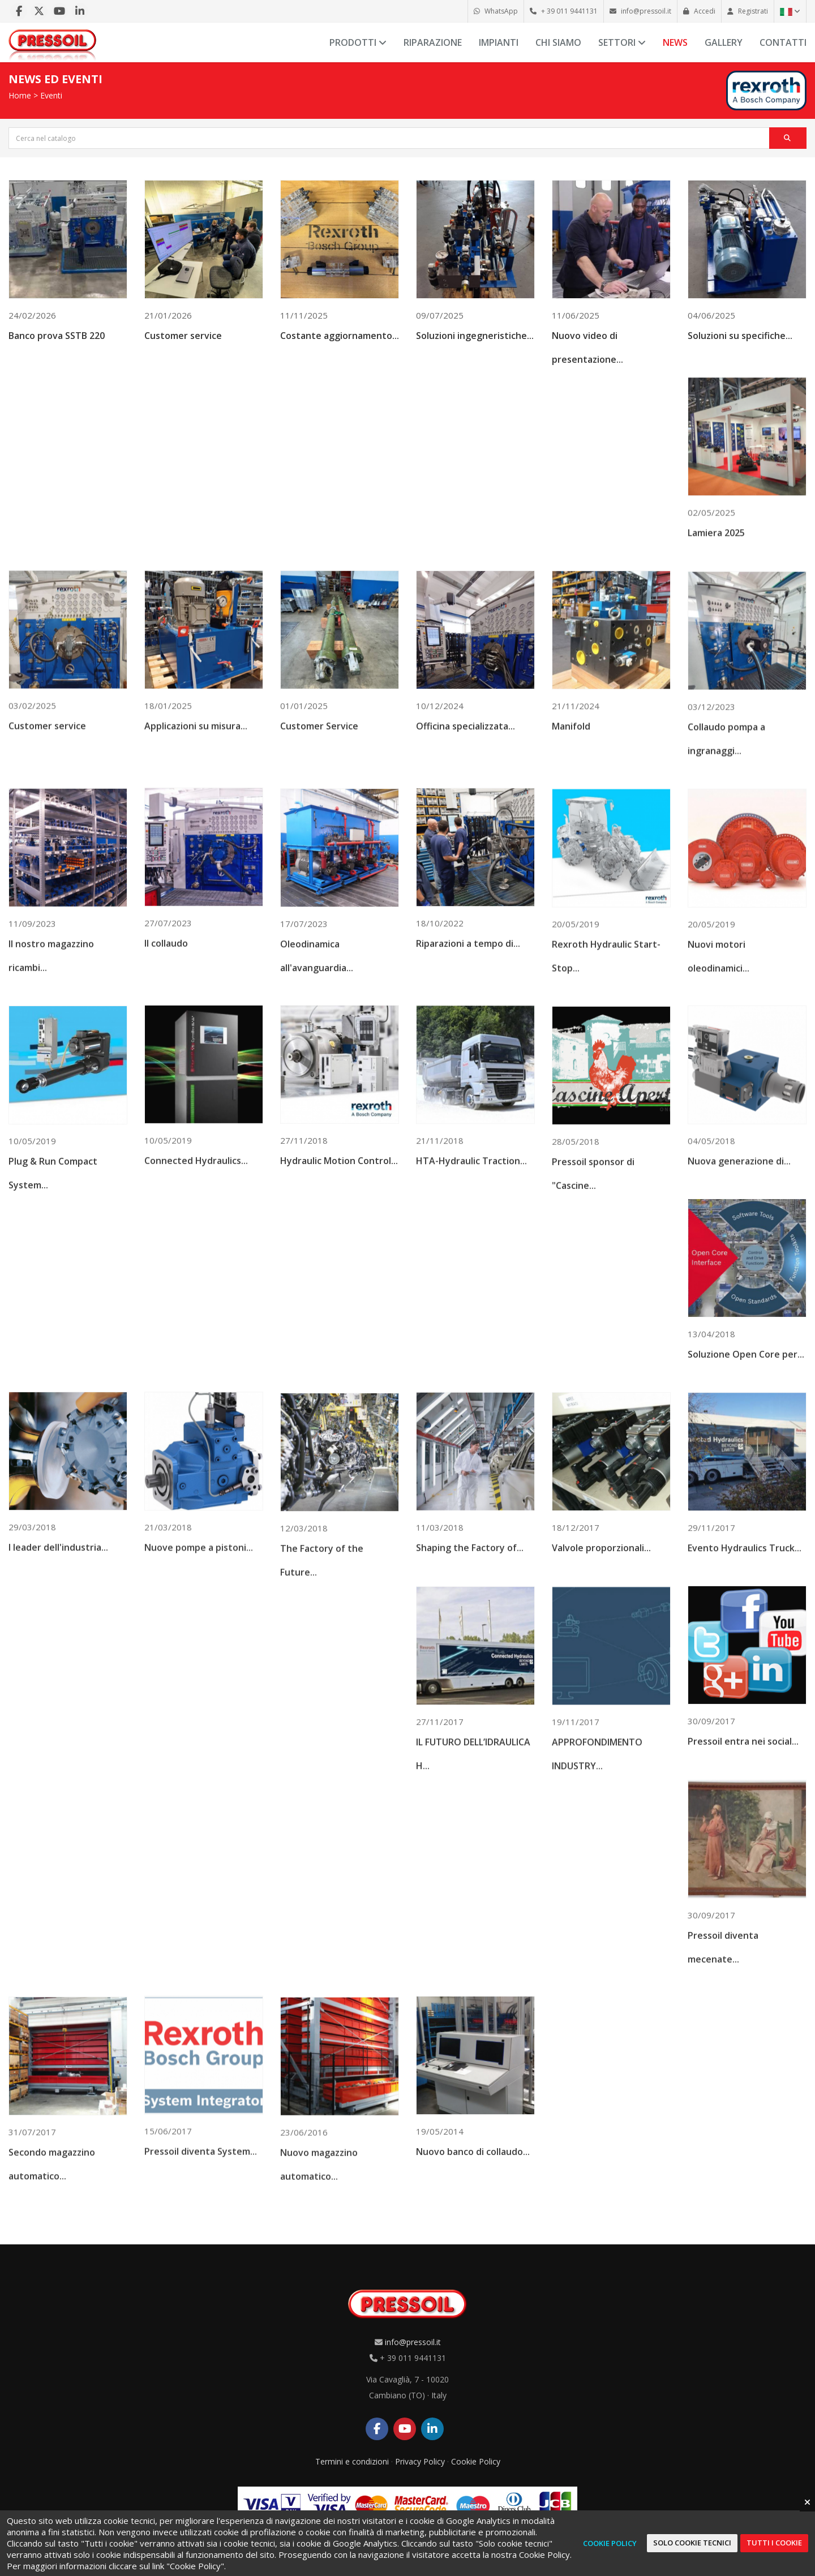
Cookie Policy (475, 2461)
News (675, 42)
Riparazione (433, 42)
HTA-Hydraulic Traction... (471, 1258)
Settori (622, 42)
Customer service (183, 344)
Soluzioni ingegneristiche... (475, 344)
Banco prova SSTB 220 (56, 344)
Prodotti (358, 42)
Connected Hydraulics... (196, 1256)
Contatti (783, 42)
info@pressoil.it (413, 2342)
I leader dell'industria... (58, 1647)
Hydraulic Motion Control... (339, 1257)
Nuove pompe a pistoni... (198, 1648)
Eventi (51, 95)
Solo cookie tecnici (692, 2543)
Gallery (724, 42)
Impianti (498, 42)
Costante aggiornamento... (339, 344)
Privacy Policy (420, 2461)
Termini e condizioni (352, 2461)
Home (19, 95)
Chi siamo (558, 42)
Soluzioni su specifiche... (740, 344)
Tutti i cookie (774, 2543)
